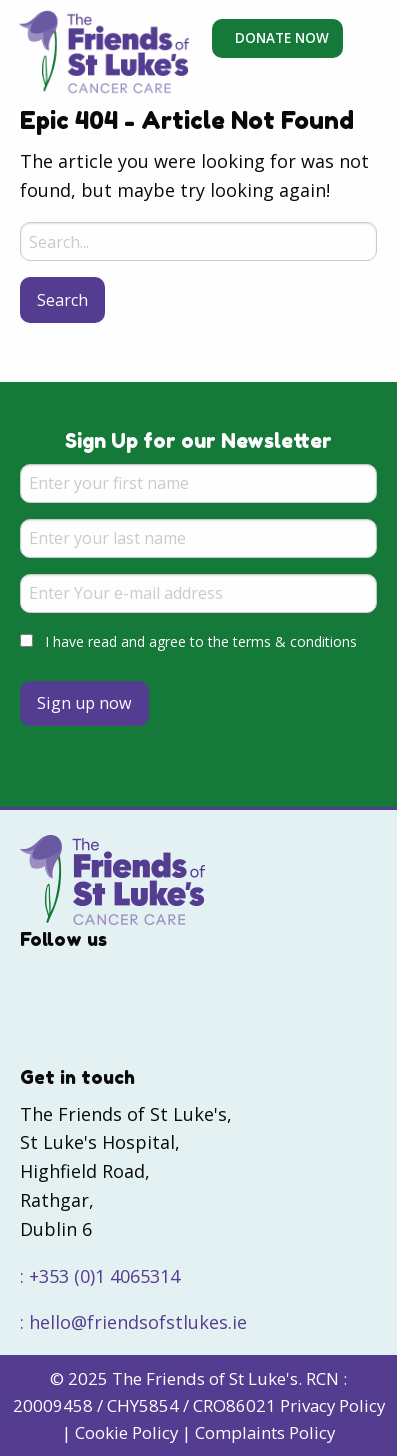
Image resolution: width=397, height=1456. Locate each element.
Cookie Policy (126, 1432)
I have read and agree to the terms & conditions (201, 641)
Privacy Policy (332, 1405)
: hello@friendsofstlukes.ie (133, 1322)
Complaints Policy (265, 1432)
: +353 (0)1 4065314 (100, 1276)
